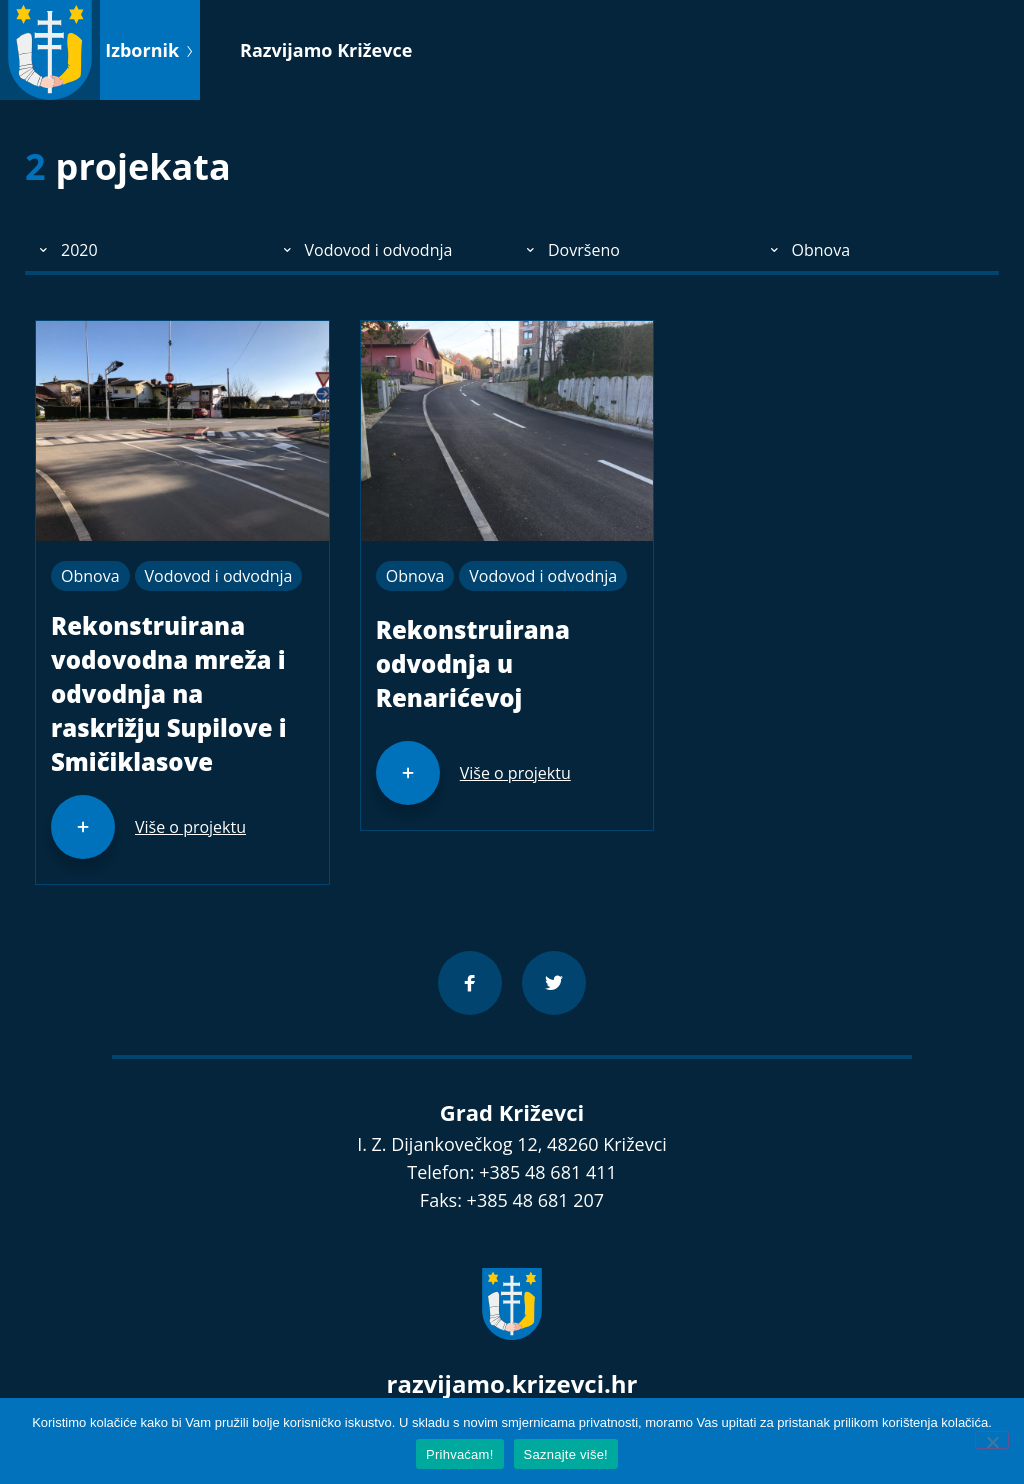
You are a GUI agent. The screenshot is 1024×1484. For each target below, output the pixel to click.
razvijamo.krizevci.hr (512, 1383)
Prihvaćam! (460, 1454)
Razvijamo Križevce (326, 50)
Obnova (90, 576)
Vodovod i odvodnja (219, 576)
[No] (992, 1440)
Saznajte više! (566, 1454)
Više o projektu (190, 827)
